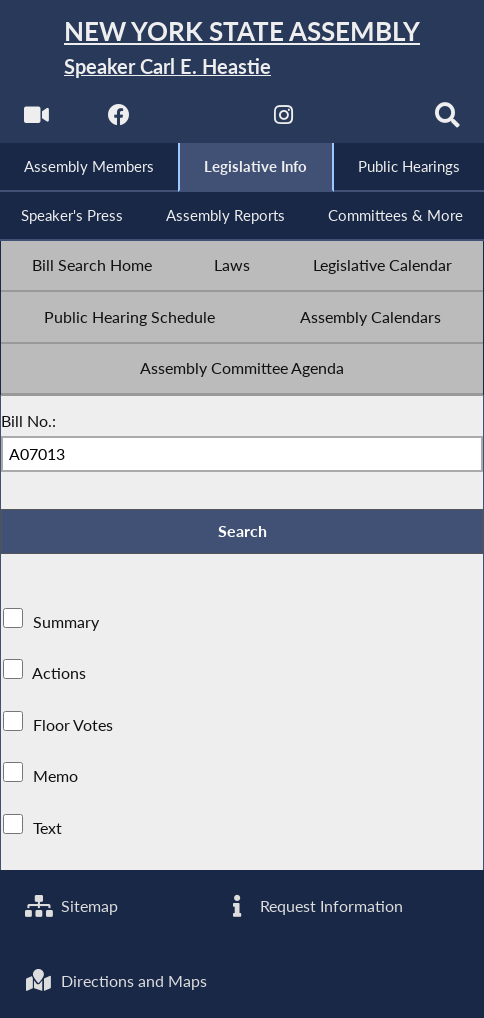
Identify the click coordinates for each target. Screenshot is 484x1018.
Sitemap (71, 906)
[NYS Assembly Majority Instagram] (283, 120)
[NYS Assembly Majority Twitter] (200, 120)
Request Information (313, 906)
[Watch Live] (36, 120)
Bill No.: (28, 421)
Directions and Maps (116, 981)
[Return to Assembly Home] (242, 49)
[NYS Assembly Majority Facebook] (118, 120)
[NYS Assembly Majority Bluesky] (365, 120)
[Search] (447, 120)
